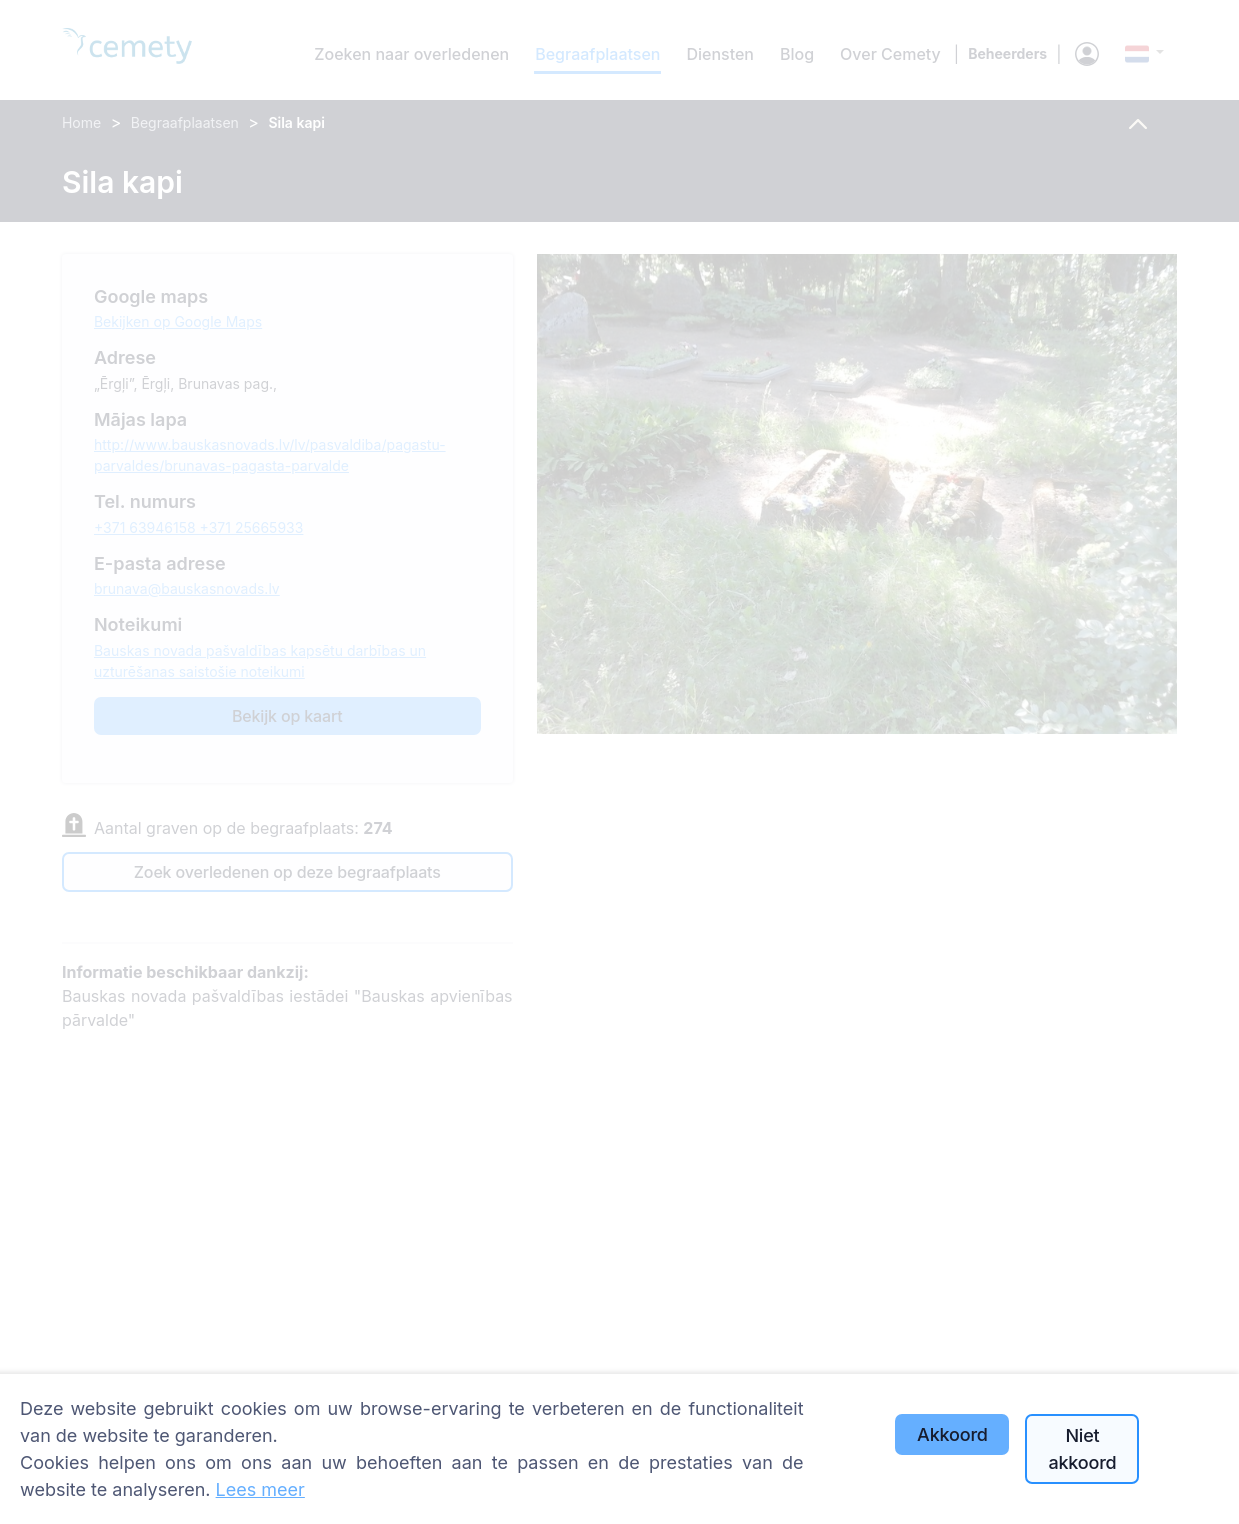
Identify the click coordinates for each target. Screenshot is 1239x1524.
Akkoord (952, 1434)
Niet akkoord (1082, 1449)
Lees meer (260, 1489)
